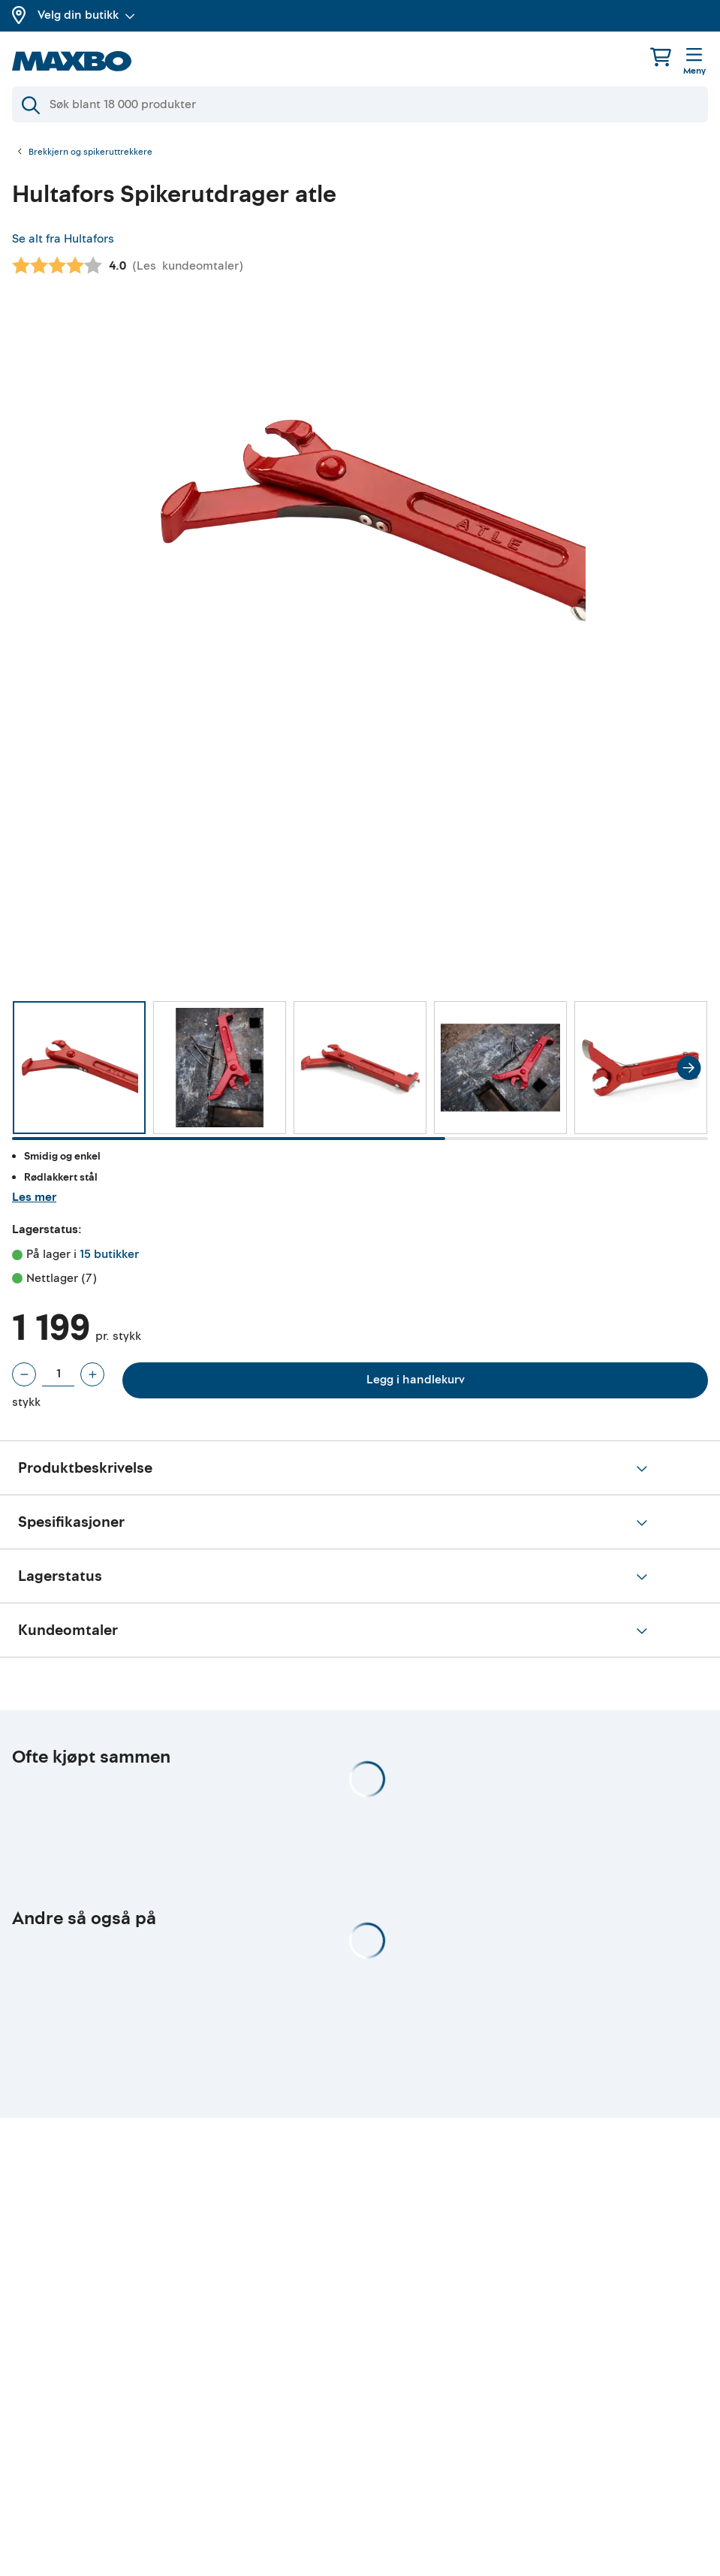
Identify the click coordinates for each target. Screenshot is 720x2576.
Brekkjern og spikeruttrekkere (90, 152)
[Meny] (694, 62)
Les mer (34, 1197)
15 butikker (109, 1254)
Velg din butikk (86, 15)
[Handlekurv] (660, 57)
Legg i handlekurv (415, 1379)
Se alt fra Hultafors (63, 239)
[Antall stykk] (58, 1374)
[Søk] (360, 104)
